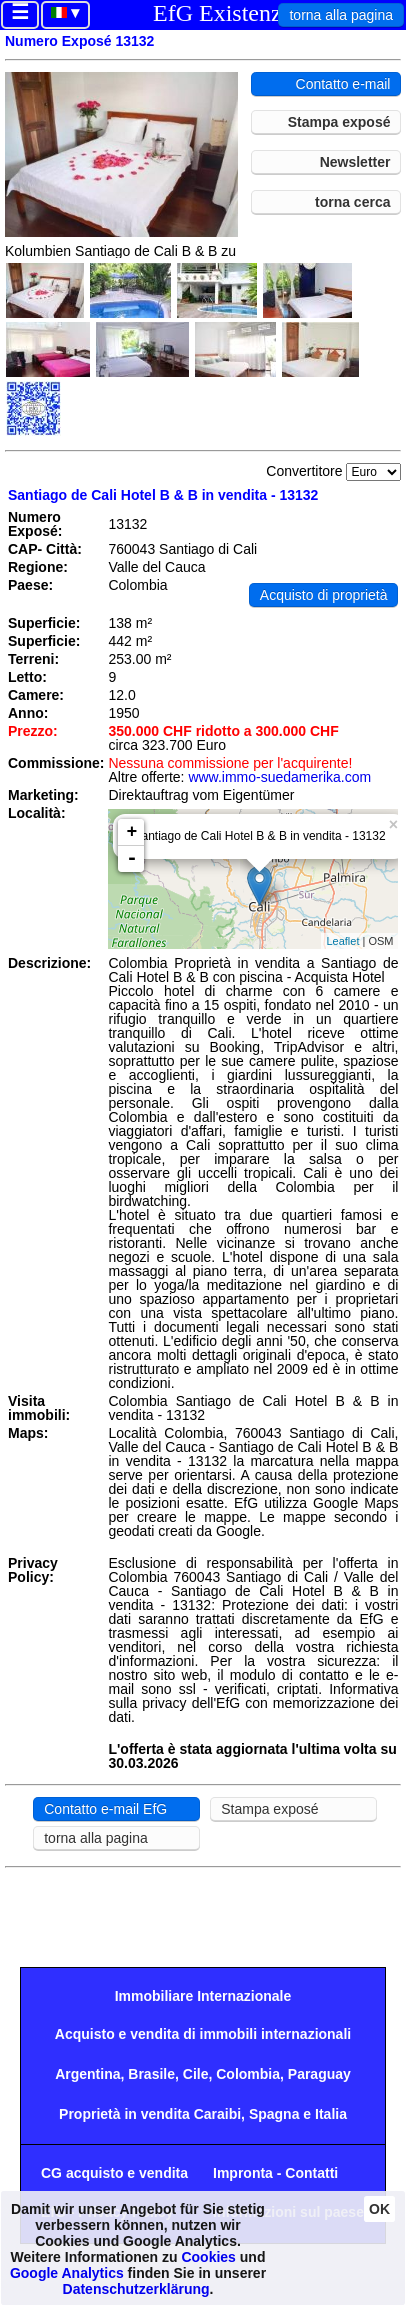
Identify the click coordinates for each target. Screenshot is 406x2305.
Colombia (248, 2074)
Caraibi (217, 2114)
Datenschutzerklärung (136, 2289)
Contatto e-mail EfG (105, 1809)
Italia (331, 2114)
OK (379, 2209)
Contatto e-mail (343, 84)
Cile (196, 2074)
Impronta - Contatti (275, 2173)
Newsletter (355, 162)
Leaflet (342, 941)
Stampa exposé (339, 122)
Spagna (274, 2114)
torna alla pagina (341, 15)
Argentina (87, 2074)
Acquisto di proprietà (324, 595)
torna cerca (352, 202)
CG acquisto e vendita (114, 2173)
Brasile (151, 2074)
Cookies (208, 2257)
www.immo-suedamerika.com (279, 777)
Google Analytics (67, 2273)
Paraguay (319, 2074)
